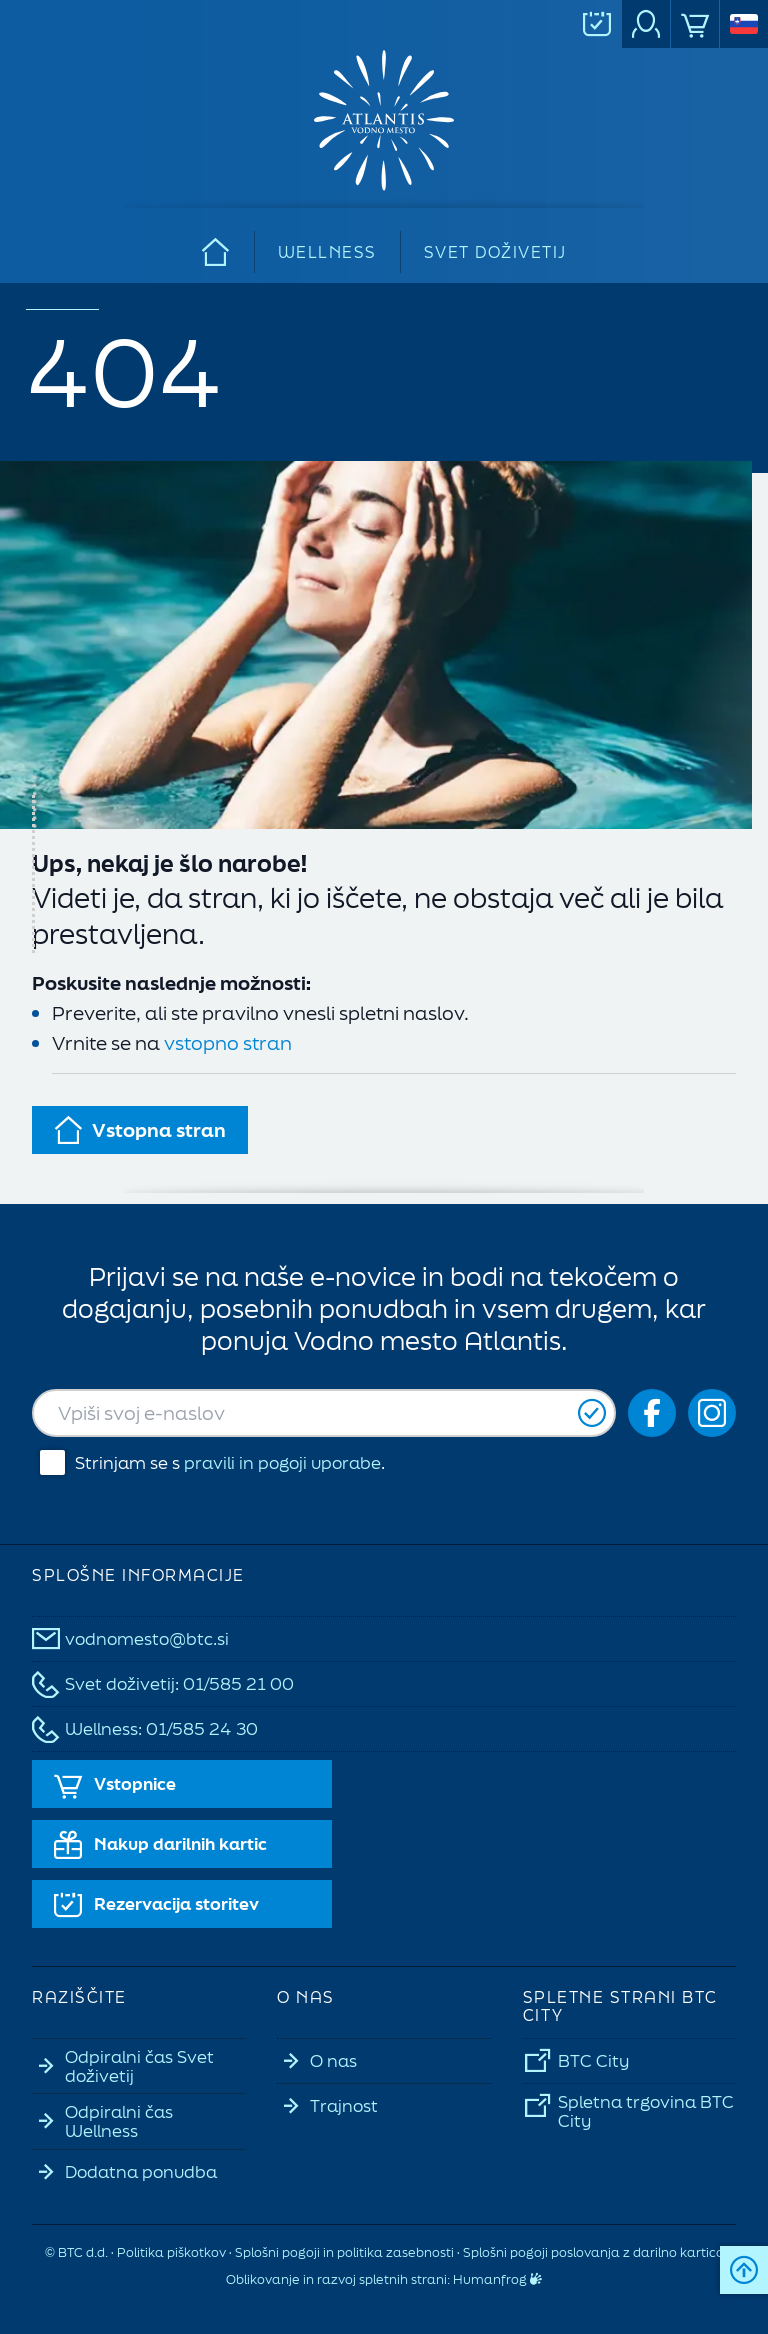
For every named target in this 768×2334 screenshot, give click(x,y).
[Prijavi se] (592, 1413)
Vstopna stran (140, 1130)
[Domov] (216, 252)
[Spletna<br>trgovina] (695, 24)
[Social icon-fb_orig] (652, 1413)
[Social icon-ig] (712, 1413)
